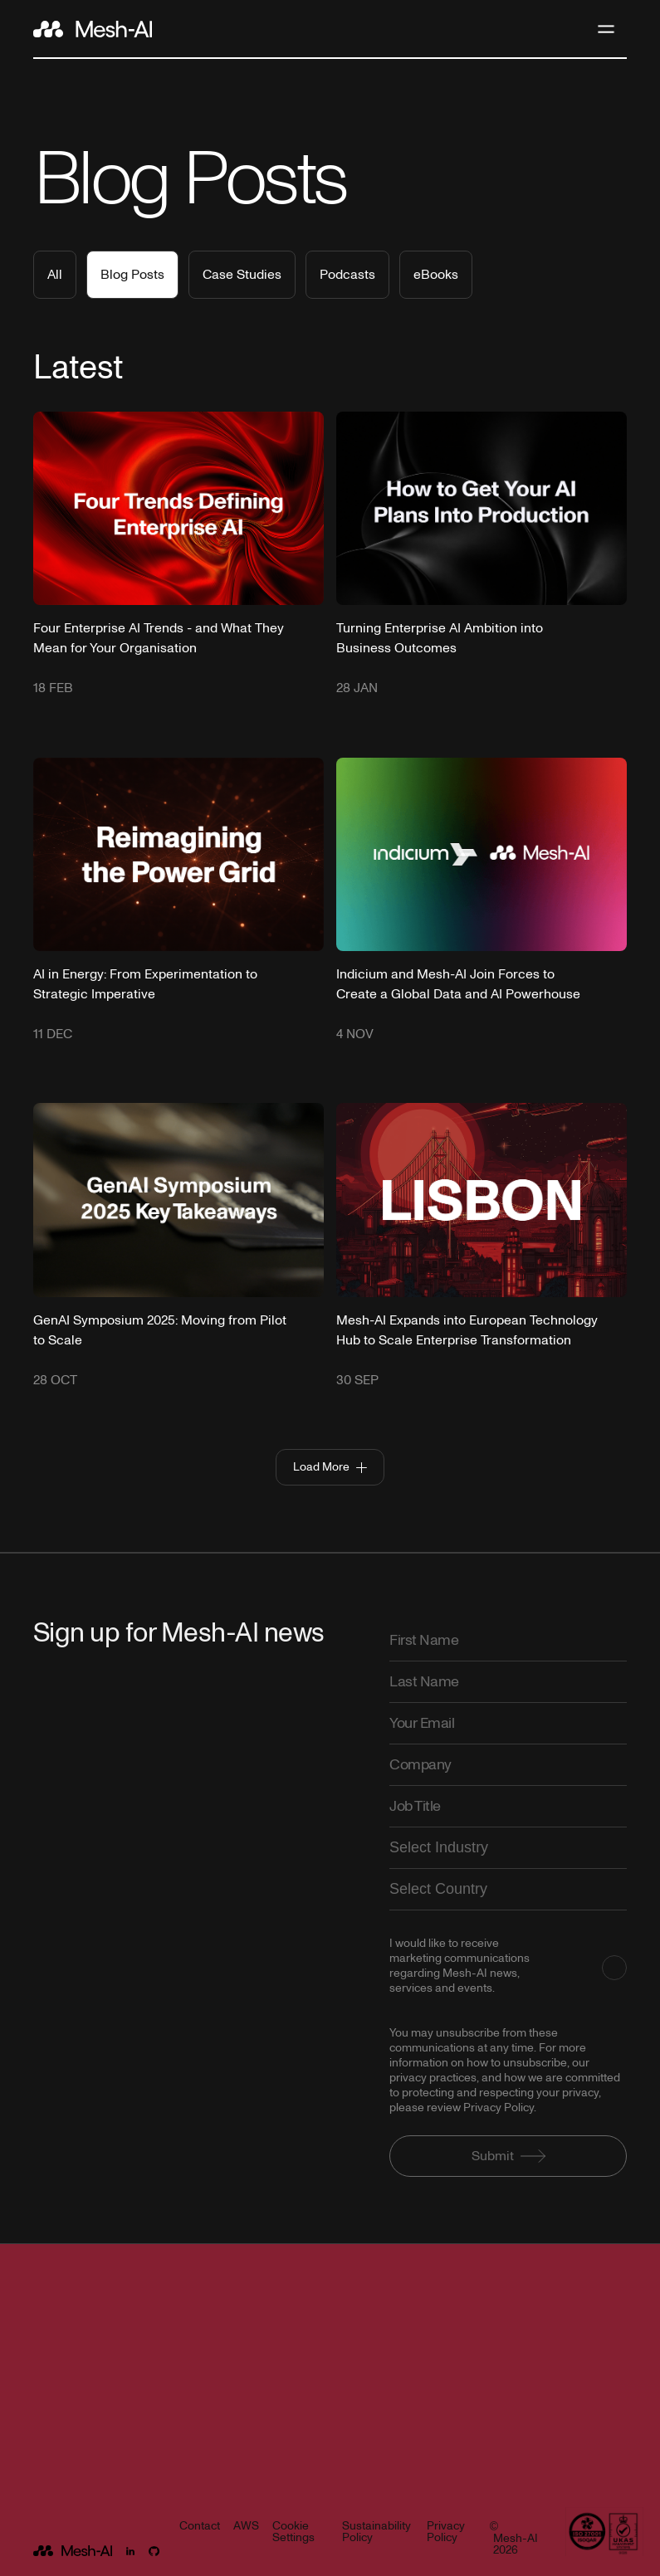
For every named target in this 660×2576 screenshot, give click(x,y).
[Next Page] (330, 1467)
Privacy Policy (446, 2532)
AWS (246, 2527)
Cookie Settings (293, 2532)
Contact (199, 2527)
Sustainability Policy (376, 2532)
